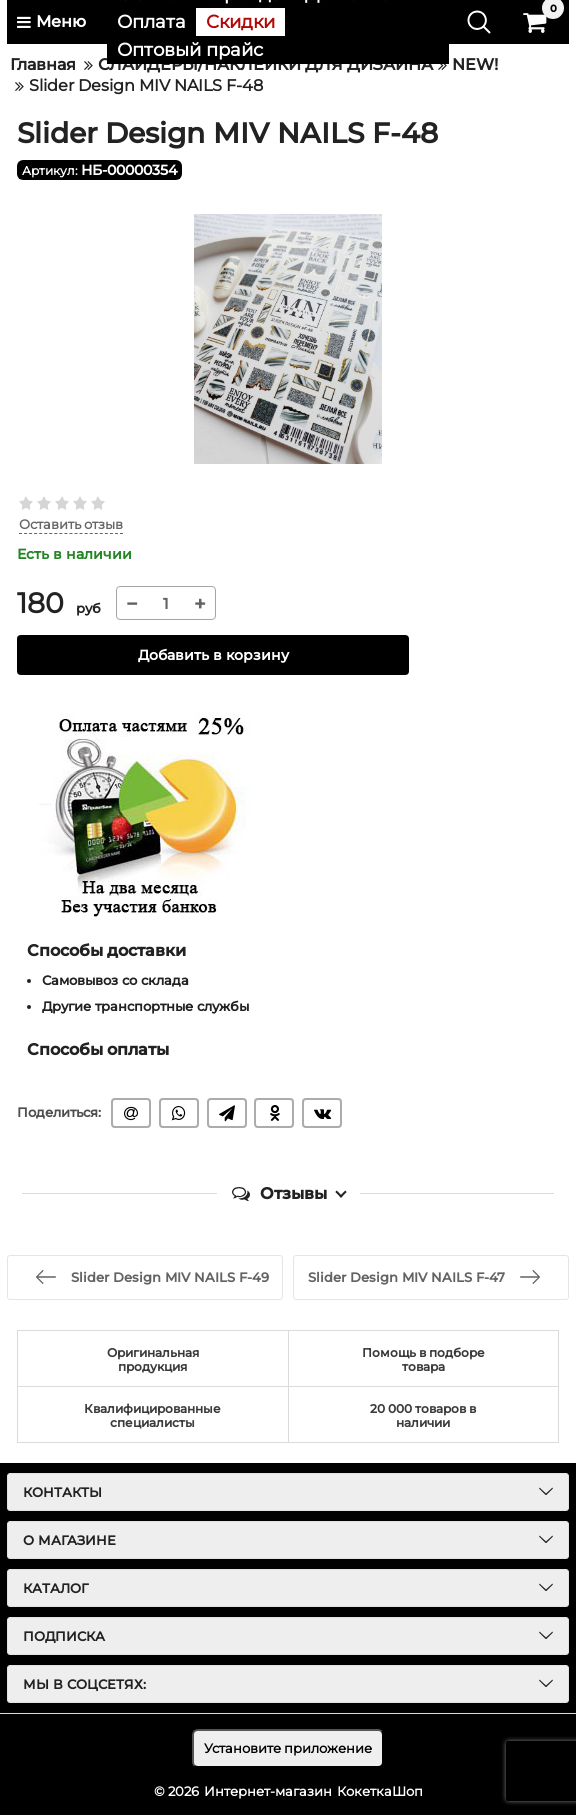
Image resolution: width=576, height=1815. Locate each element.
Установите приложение (288, 1748)
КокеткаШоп (380, 1791)
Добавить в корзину (213, 655)
